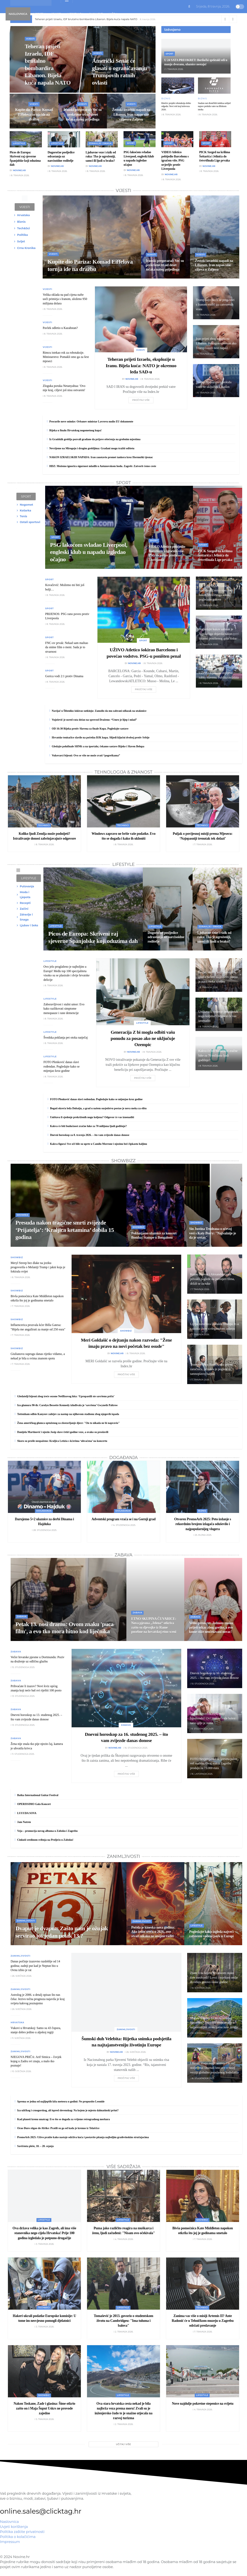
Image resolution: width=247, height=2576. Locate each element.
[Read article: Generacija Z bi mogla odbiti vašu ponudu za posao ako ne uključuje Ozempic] (142, 991)
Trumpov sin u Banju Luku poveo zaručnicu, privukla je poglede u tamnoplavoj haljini (211, 1369)
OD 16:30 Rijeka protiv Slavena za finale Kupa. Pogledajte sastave (90, 728)
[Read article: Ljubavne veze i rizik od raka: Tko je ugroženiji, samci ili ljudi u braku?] (102, 139)
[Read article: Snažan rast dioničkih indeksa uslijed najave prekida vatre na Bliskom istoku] (214, 85)
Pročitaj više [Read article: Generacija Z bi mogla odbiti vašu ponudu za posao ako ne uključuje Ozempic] (143, 1078)
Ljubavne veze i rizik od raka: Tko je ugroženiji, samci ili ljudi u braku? (101, 156)
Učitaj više (123, 2444)
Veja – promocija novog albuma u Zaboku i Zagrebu (47, 1830)
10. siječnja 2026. (200, 1988)
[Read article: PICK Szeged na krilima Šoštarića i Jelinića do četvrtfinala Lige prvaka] (215, 139)
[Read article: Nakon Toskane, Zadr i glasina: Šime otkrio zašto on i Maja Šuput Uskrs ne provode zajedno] (44, 2371)
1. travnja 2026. (173, 69)
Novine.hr (19, 170)
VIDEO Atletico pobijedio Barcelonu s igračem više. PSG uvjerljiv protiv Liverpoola (175, 160)
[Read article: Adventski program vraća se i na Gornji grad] (123, 1487)
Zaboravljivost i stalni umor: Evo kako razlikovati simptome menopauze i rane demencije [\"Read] (63, 1009)
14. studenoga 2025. (123, 1525)
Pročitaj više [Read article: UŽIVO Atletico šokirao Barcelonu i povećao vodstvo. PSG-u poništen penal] (143, 689)
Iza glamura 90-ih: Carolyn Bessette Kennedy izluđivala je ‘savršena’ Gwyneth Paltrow (67, 1405)
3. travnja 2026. (44, 2244)
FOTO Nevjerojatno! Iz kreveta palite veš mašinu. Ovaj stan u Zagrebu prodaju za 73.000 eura (213, 1763)
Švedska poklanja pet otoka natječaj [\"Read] (65, 1037)
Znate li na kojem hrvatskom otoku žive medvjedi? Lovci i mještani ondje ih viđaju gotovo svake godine (214, 1977)
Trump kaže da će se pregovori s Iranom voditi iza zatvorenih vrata (215, 304)
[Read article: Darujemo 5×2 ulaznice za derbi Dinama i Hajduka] (44, 1487)
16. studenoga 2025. (135, 1747)
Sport (56, 14)
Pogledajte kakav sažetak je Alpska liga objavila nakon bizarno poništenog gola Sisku (218, 633)
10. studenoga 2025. (202, 1683)
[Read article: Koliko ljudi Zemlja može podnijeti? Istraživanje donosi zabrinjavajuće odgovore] (44, 801)
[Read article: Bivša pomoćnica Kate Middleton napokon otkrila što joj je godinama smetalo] (202, 2196)
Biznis (165, 98)
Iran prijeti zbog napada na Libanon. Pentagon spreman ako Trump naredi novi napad (216, 343)
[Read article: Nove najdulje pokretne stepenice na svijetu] (202, 2371)
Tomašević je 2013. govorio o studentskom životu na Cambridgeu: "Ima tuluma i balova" (123, 2320)
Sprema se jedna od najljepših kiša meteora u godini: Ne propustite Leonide (61, 2101)
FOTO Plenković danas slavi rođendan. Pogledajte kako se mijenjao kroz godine (96, 1099)
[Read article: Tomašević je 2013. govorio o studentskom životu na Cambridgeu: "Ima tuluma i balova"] (123, 2284)
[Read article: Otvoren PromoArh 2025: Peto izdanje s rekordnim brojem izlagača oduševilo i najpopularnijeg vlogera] (202, 1487)
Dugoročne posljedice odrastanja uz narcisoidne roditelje (61, 156)
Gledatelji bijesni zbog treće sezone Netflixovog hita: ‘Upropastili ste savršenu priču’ (65, 1396)
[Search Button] (189, 6)
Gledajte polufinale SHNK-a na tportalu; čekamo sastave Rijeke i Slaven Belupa (98, 746)
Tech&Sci (44, 825)
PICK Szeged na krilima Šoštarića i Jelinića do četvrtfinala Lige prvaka (214, 156)
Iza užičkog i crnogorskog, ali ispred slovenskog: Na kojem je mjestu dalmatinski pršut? (67, 2110)
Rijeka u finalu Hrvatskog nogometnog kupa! (75, 430)
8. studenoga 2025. (202, 1728)
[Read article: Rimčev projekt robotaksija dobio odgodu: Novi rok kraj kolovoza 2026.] (177, 85)
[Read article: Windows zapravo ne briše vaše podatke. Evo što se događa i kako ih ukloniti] (123, 801)
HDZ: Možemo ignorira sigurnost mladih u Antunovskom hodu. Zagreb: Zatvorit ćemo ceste (102, 466)
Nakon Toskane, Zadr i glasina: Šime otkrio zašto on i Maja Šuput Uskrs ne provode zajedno (44, 2408)
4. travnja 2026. (124, 2239)
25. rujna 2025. (203, 1535)
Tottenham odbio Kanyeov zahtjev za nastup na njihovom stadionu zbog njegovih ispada (68, 1414)
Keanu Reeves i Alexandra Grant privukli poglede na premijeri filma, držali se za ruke (212, 1278)
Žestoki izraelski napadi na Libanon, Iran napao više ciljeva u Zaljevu (131, 114)
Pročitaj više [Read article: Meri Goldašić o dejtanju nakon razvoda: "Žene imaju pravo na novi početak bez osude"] (126, 1374)
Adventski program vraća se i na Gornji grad (123, 1519)
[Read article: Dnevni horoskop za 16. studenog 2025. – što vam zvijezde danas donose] (126, 1688)
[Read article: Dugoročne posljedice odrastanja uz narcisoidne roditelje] (64, 139)
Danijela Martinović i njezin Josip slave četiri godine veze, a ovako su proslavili (62, 1432)
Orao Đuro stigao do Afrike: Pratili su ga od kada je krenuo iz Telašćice (58, 2128)
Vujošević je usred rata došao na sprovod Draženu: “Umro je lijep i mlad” (94, 719)
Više (112, 14)
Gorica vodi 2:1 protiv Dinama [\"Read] (64, 676)
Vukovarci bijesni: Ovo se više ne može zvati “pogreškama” (86, 755)
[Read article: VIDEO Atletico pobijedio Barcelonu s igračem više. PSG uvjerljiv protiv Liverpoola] (177, 139)
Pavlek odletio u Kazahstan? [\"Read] (60, 328)
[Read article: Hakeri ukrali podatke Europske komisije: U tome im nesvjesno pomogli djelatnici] (44, 2284)
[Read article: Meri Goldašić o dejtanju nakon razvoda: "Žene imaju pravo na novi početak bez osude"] (126, 1294)
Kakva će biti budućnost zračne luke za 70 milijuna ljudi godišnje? (218, 1055)
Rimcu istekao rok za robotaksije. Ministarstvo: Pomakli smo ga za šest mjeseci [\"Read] (66, 357)
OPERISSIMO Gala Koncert (34, 1804)
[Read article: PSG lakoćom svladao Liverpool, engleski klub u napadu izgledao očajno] (140, 139)
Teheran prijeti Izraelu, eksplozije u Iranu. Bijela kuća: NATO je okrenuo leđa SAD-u (141, 365)
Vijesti (38, 14)
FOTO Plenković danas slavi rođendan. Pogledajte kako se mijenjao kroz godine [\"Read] (61, 1066)
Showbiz (96, 14)
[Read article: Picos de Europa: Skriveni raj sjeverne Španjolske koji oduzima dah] (26, 139)
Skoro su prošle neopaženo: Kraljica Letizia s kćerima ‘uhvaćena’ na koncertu (62, 1441)
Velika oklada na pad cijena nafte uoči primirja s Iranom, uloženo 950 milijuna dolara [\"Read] (65, 299)
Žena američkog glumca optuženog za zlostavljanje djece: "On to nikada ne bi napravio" (68, 1423)
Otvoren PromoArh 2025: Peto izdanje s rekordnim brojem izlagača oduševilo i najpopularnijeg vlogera (202, 1524)
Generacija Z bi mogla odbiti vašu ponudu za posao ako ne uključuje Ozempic (143, 1038)
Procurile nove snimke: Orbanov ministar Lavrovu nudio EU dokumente (91, 421)
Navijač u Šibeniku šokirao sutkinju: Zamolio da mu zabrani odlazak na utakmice (99, 710)
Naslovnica (18, 14)
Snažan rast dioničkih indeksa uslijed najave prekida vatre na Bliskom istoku (214, 106)
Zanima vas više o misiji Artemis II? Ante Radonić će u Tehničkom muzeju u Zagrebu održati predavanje (203, 2320)
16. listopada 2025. (201, 1774)
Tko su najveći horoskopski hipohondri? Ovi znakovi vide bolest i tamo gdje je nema (213, 1718)
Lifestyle (74, 14)
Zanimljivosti (26, 1920)
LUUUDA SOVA (26, 1813)
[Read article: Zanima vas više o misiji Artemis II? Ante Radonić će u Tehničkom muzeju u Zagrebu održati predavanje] (202, 2284)
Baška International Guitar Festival (37, 1795)
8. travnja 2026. (171, 114)
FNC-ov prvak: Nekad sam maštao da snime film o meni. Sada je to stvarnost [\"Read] (66, 647)
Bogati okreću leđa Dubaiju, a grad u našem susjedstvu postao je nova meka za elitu (218, 976)
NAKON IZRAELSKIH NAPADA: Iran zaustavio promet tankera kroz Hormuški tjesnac (101, 457)
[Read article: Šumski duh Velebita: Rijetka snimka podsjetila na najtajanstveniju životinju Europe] (126, 1992)
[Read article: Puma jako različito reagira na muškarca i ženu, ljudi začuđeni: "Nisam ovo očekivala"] (123, 2196)
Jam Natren (24, 1822)
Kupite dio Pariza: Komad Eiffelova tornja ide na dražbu (34, 114)
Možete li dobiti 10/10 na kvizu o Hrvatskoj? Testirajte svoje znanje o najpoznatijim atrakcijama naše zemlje (214, 2022)
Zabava (21, 1616)
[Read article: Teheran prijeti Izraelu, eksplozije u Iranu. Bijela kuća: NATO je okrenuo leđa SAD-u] (141, 319)
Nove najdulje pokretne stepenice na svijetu (202, 2403)
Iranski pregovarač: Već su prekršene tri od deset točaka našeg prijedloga (83, 114)
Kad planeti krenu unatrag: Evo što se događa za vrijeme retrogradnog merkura (63, 2119)
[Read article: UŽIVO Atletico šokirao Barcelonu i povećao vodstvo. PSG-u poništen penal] (143, 610)
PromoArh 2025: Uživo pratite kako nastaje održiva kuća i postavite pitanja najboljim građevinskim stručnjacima (83, 2137)
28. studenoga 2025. (44, 1530)
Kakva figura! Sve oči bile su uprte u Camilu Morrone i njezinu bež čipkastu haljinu (98, 1143)
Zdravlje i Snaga (100, 143)
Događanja (44, 1510)
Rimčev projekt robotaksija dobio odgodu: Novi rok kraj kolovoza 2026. (176, 106)
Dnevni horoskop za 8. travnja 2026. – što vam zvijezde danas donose (89, 1135)
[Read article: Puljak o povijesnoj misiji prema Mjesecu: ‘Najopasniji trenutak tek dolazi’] (202, 801)
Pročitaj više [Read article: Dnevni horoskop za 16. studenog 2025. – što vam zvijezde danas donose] (126, 1774)
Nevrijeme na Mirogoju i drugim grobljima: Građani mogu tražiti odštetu (91, 448)
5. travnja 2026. (44, 2419)
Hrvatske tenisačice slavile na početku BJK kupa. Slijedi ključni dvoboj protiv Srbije (100, 737)
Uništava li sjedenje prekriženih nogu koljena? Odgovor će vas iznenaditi (218, 1016)
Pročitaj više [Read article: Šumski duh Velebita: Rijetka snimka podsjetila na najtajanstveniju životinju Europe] (126, 2078)
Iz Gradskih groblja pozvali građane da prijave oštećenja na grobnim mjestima (94, 439)
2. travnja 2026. (123, 2331)
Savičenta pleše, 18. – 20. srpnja (35, 2146)
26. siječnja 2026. (135, 2052)
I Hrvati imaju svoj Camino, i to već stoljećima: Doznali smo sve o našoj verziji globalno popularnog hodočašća (214, 2067)
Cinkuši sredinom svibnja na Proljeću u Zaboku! (45, 1839)
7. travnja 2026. (202, 844)
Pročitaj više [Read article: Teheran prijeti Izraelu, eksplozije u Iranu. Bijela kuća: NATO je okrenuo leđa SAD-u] (141, 400)
